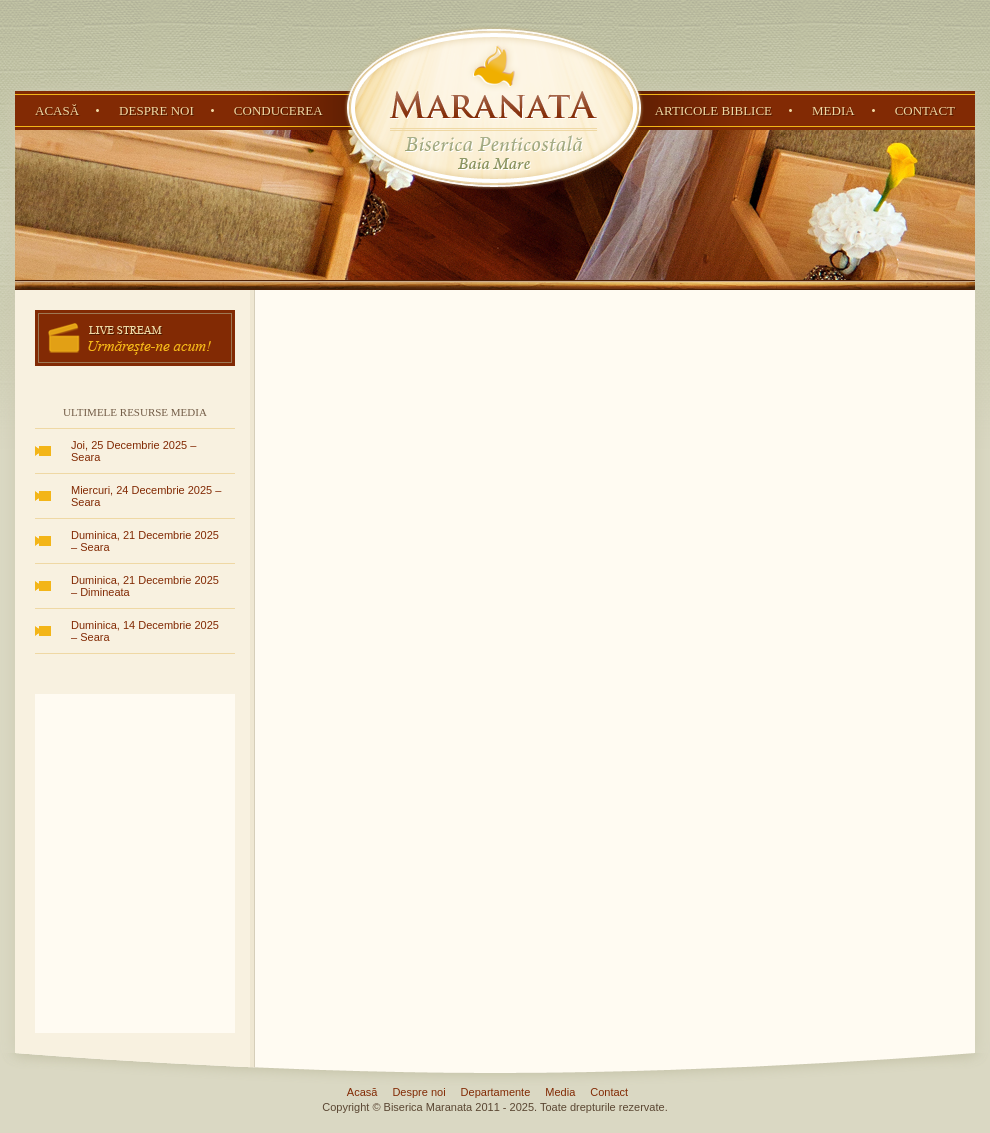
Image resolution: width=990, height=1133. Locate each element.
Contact (925, 110)
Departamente (496, 1092)
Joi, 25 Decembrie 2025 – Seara (133, 451)
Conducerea (278, 110)
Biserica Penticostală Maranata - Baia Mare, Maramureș (494, 108)
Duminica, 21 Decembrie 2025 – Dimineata (145, 586)
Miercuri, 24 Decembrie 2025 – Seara (146, 496)
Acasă (57, 110)
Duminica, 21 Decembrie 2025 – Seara (145, 541)
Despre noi (156, 110)
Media (833, 110)
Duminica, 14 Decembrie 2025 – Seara (145, 631)
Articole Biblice (713, 110)
